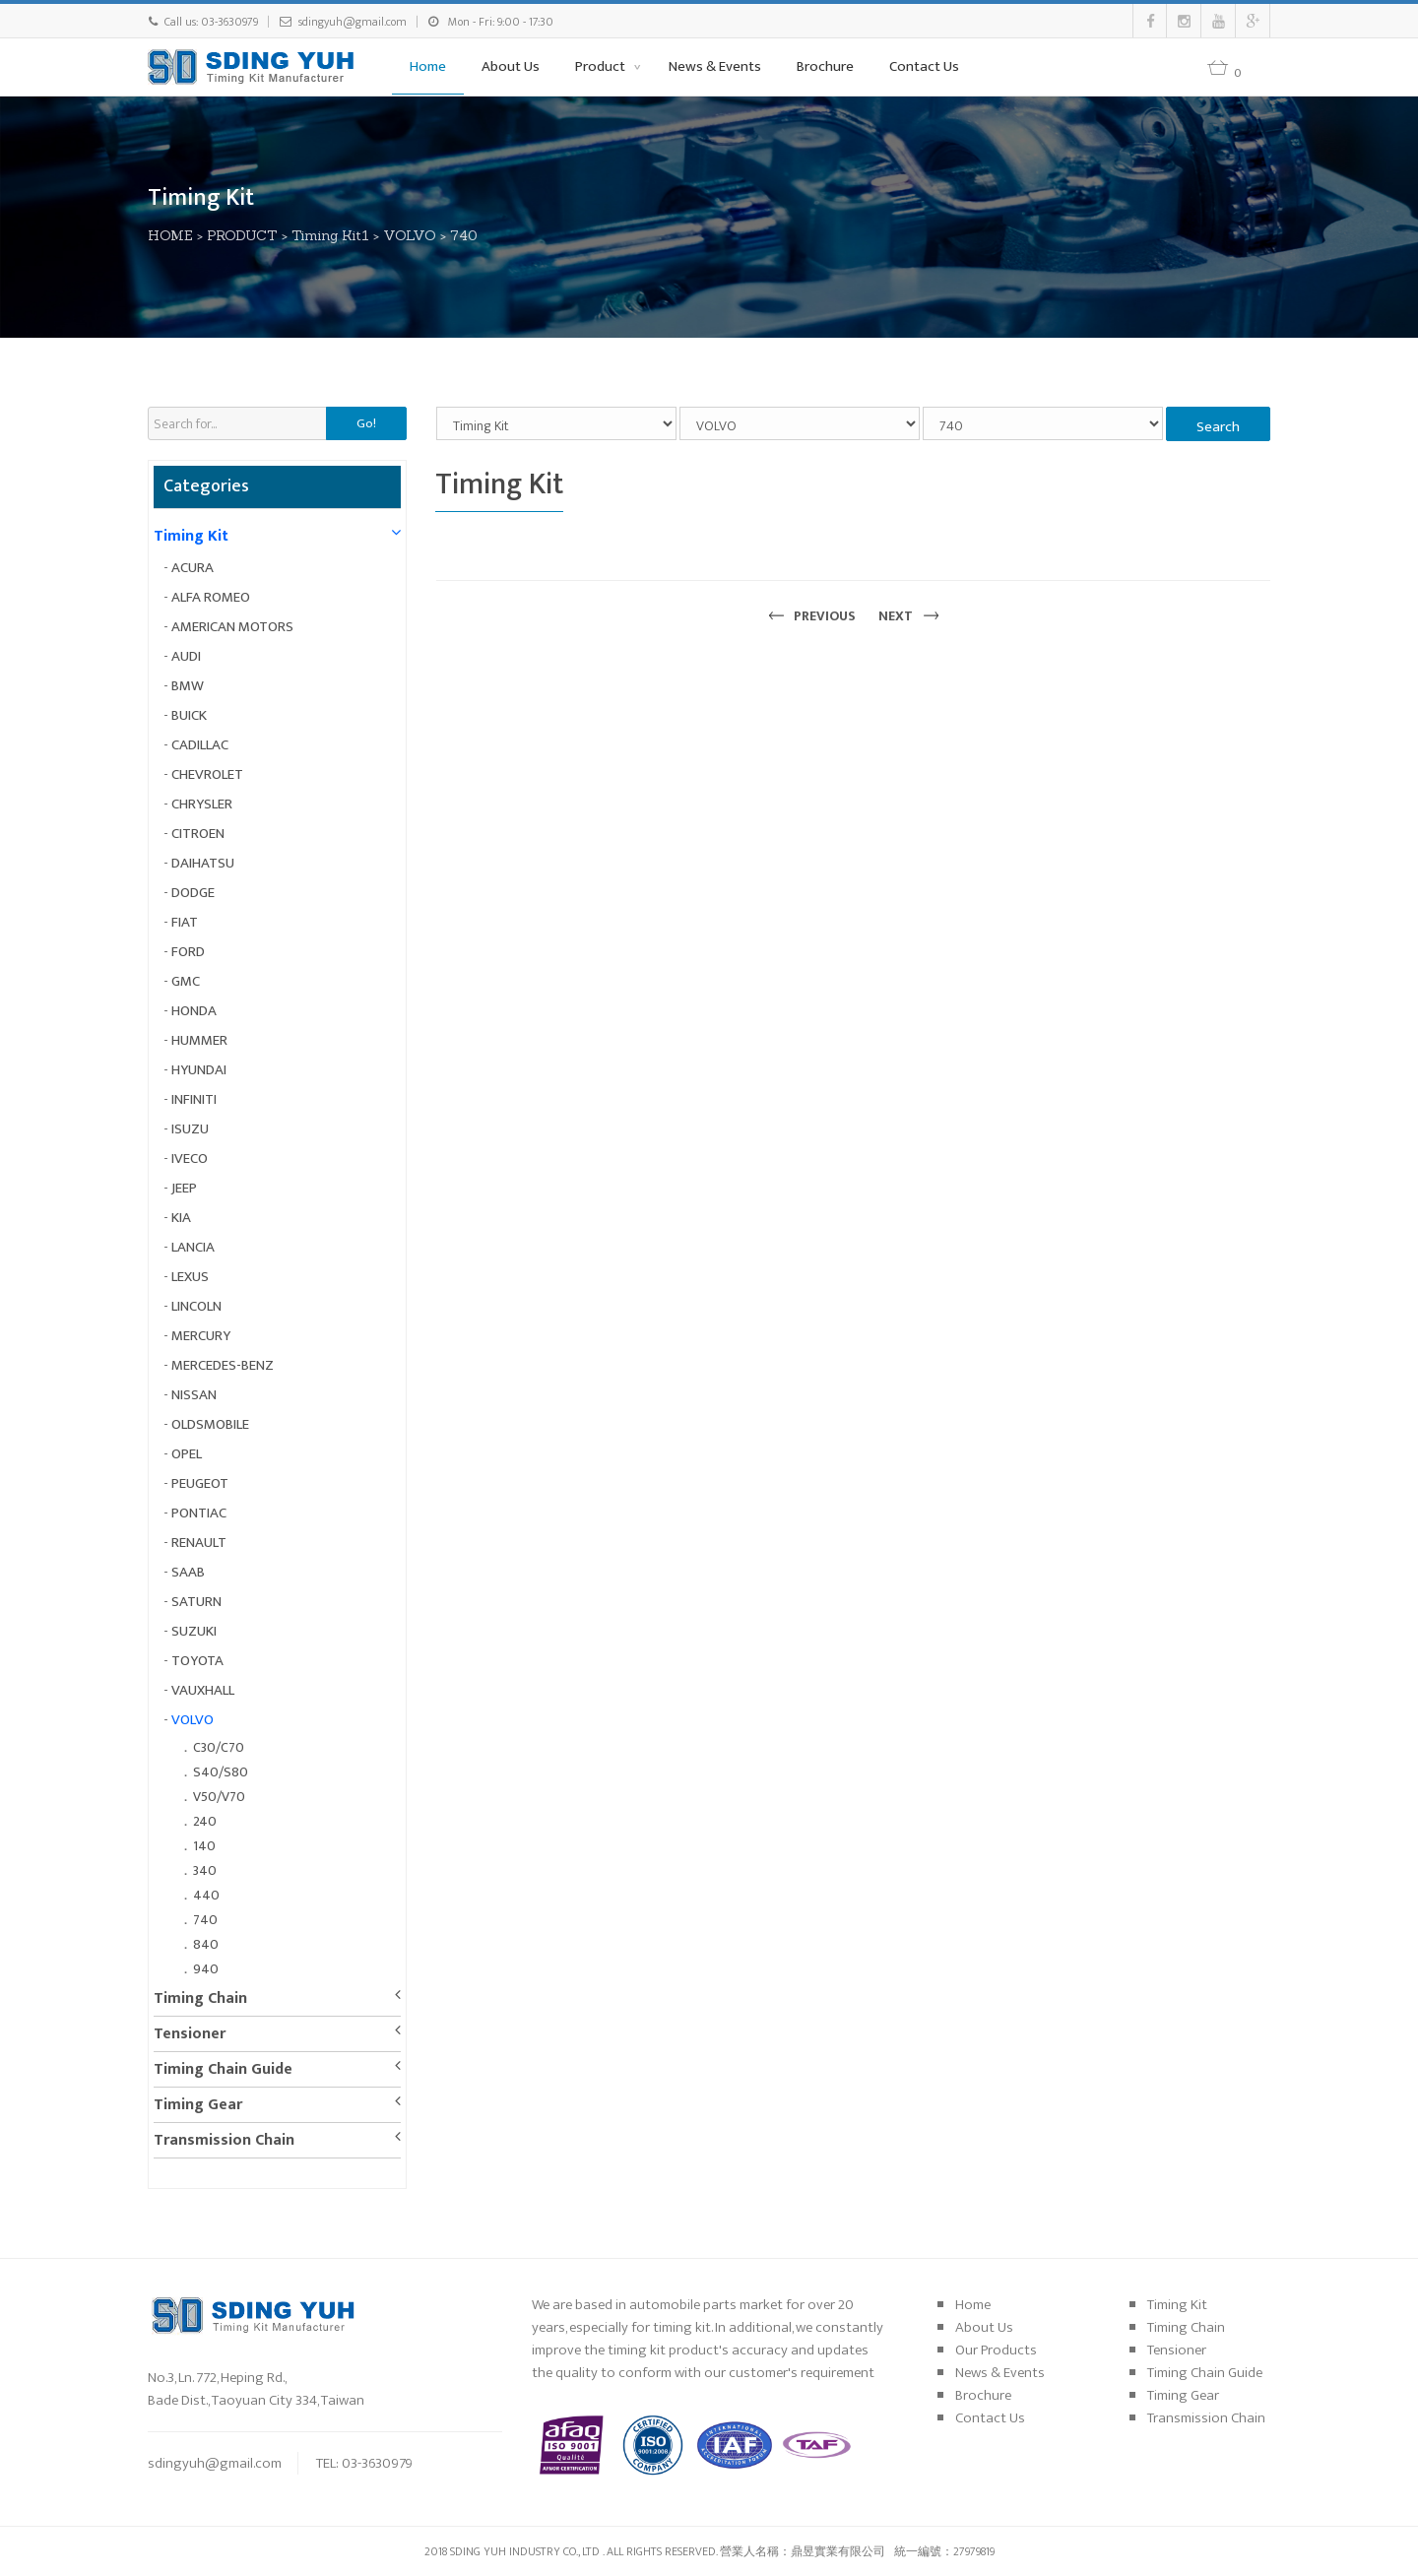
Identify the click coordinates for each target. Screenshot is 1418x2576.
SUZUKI (194, 1631)
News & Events (715, 66)
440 (206, 1895)
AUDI (186, 656)
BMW (187, 686)
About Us (511, 66)
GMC (185, 981)
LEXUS (190, 1276)
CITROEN (198, 833)
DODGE (193, 892)
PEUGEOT (199, 1483)
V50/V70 (219, 1796)
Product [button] (601, 66)
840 (206, 1944)
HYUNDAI (198, 1070)
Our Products (996, 2350)
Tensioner (190, 2034)
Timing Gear (198, 2105)
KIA (181, 1217)
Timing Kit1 (330, 235)
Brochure (825, 66)
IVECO (189, 1158)
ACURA (192, 567)
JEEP (184, 1188)
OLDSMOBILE (210, 1424)
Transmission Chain (224, 2140)
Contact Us (924, 66)
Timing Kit (191, 536)
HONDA (194, 1010)
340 (205, 1870)
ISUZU (190, 1129)
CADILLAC (199, 745)
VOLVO (409, 235)
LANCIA (193, 1247)
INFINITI (194, 1099)
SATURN (196, 1601)
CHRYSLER (201, 804)
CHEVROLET (207, 774)
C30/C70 (218, 1747)
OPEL (186, 1454)
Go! (366, 423)
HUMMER (199, 1040)
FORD (188, 951)
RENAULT (198, 1542)
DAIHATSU (202, 863)
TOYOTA (197, 1660)
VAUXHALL (202, 1690)
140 (204, 1846)
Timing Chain (200, 1998)
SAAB (188, 1572)
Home (428, 66)
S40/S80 (220, 1772)
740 (464, 235)
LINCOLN (196, 1306)
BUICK (189, 715)
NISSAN (194, 1395)
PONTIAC (198, 1513)
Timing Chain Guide (223, 2069)
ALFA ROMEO (210, 597)
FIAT (184, 922)
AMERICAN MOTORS (232, 626)
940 (206, 1969)
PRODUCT (242, 235)
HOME (170, 235)
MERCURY (200, 1335)
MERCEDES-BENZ (222, 1365)
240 (205, 1821)
